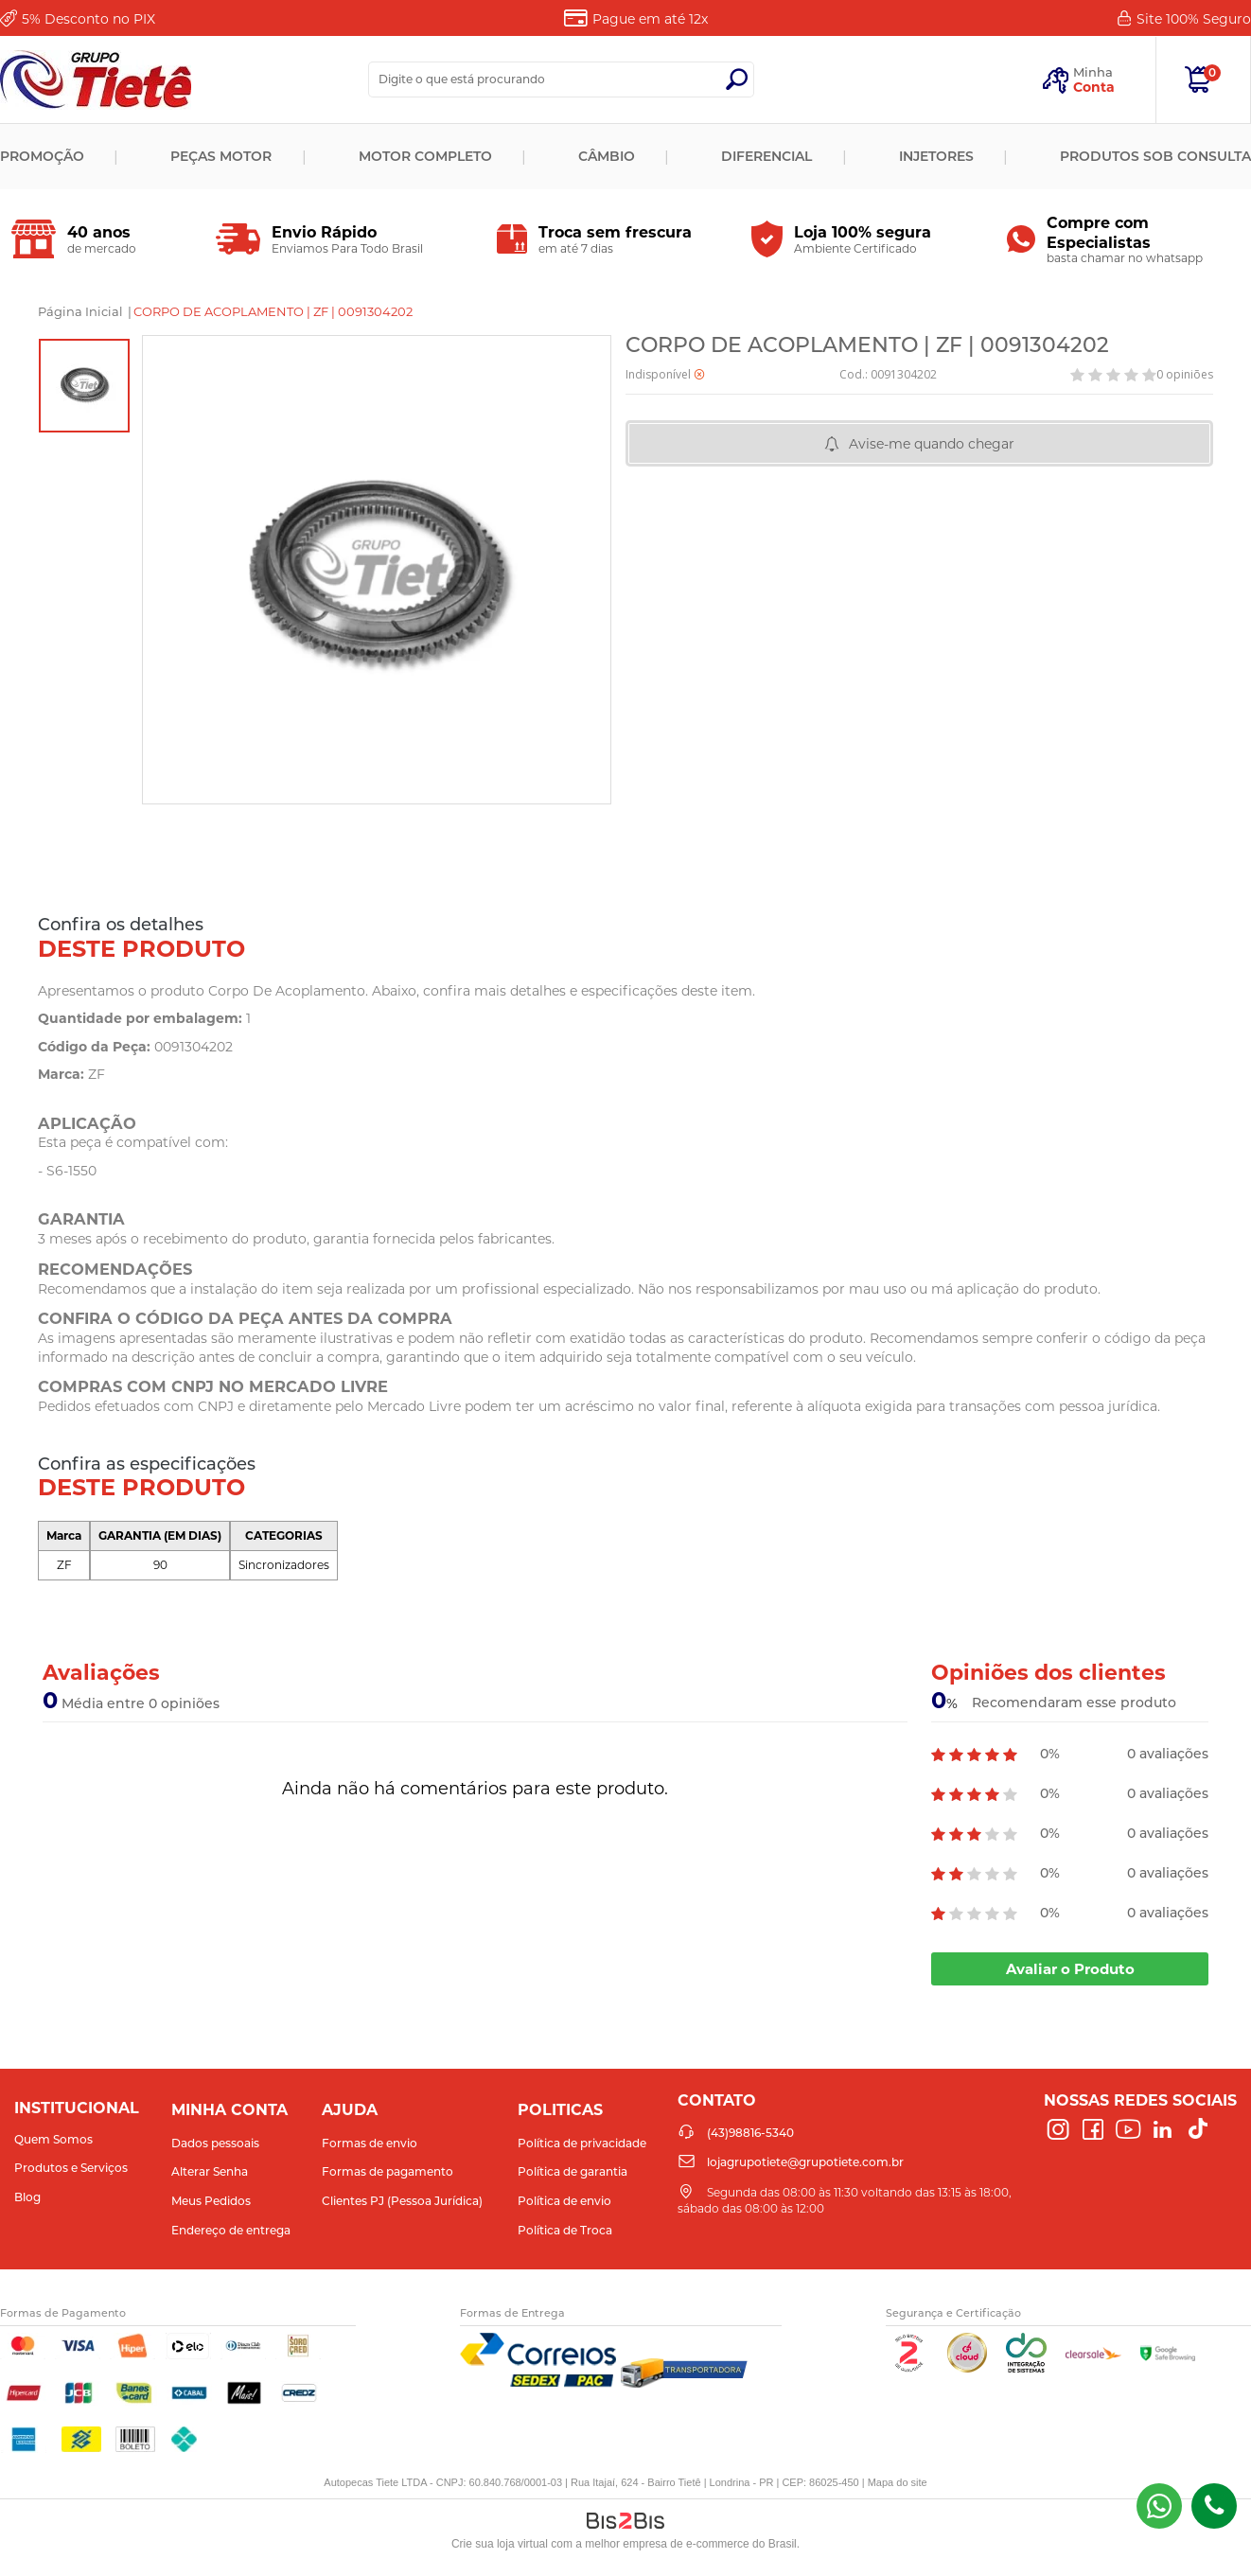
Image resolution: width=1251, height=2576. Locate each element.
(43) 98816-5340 (1159, 2506)
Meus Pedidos (211, 2201)
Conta (1094, 87)
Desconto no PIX (88, 18)
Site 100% (1193, 18)
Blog (27, 2197)
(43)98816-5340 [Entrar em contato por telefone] (1214, 2506)
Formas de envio (369, 2143)
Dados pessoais (215, 2143)
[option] (84, 386)
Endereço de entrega (231, 2230)
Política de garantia (572, 2171)
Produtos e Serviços (71, 2168)
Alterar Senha (209, 2171)
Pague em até (650, 18)
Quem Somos (53, 2139)
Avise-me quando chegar (931, 443)
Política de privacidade (582, 2143)
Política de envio (564, 2201)
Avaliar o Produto (1070, 1969)
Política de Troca (565, 2230)
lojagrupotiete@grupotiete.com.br (805, 2162)
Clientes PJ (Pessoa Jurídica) (402, 2201)
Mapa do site (897, 2482)
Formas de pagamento (387, 2171)
